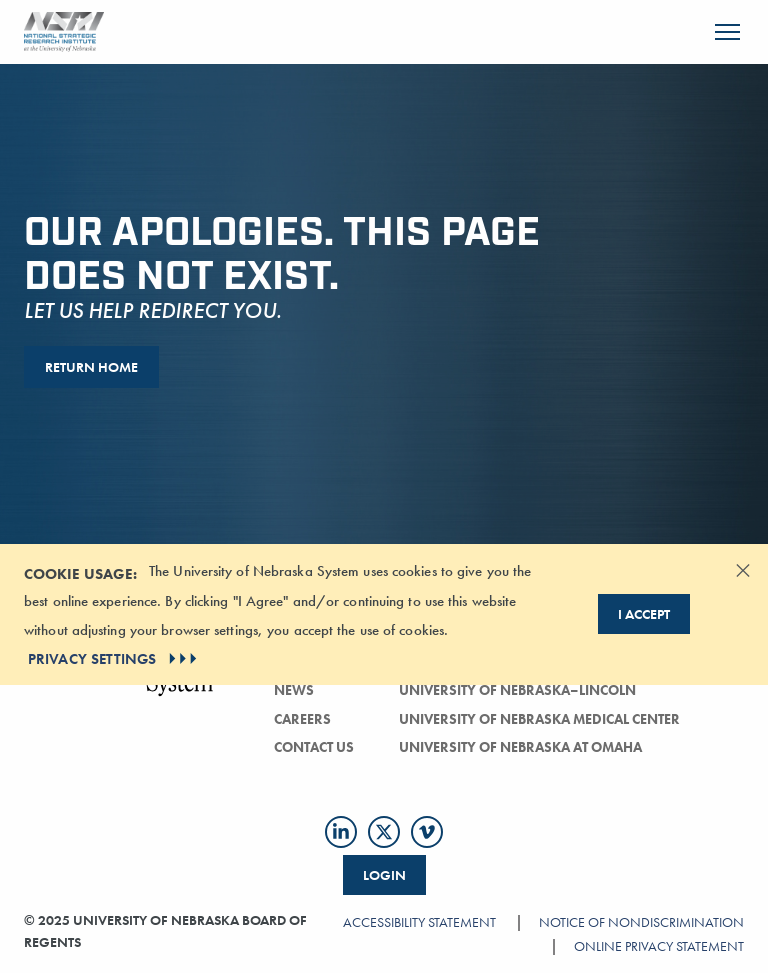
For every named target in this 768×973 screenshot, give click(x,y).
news (294, 690)
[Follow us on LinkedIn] (341, 832)
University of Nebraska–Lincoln (517, 690)
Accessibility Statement (419, 922)
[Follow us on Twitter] (384, 832)
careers (302, 719)
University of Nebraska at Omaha (520, 747)
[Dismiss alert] (743, 570)
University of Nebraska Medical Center (539, 719)
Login (384, 875)
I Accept (644, 614)
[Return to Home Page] (64, 29)
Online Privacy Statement (659, 946)
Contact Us (314, 747)
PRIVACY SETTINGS (114, 659)
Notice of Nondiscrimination (641, 922)
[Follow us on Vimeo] (427, 832)
